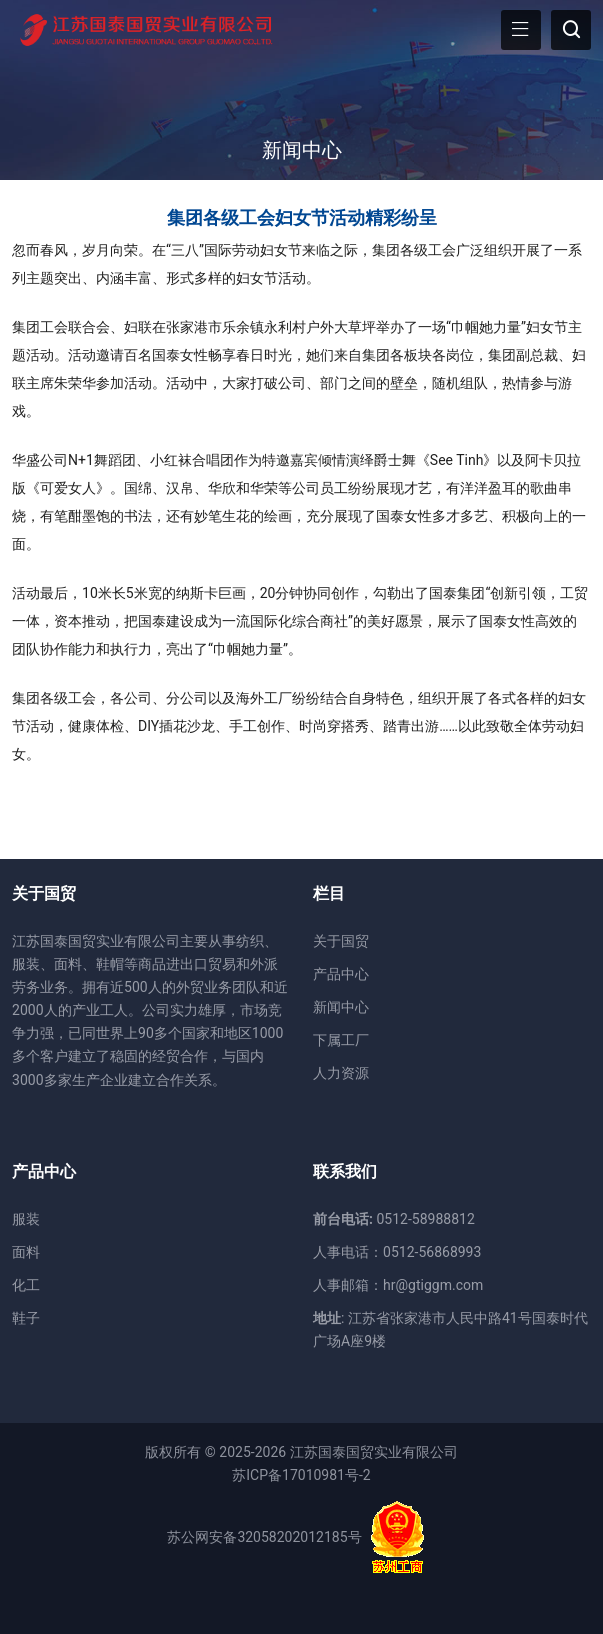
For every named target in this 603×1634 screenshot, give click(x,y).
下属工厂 (341, 1040)
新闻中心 (302, 150)
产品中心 (341, 974)
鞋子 (26, 1318)
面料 (26, 1252)
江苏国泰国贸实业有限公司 (374, 1452)
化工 (26, 1285)
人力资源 (341, 1073)
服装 (26, 1219)
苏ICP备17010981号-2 (301, 1475)
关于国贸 (341, 941)
